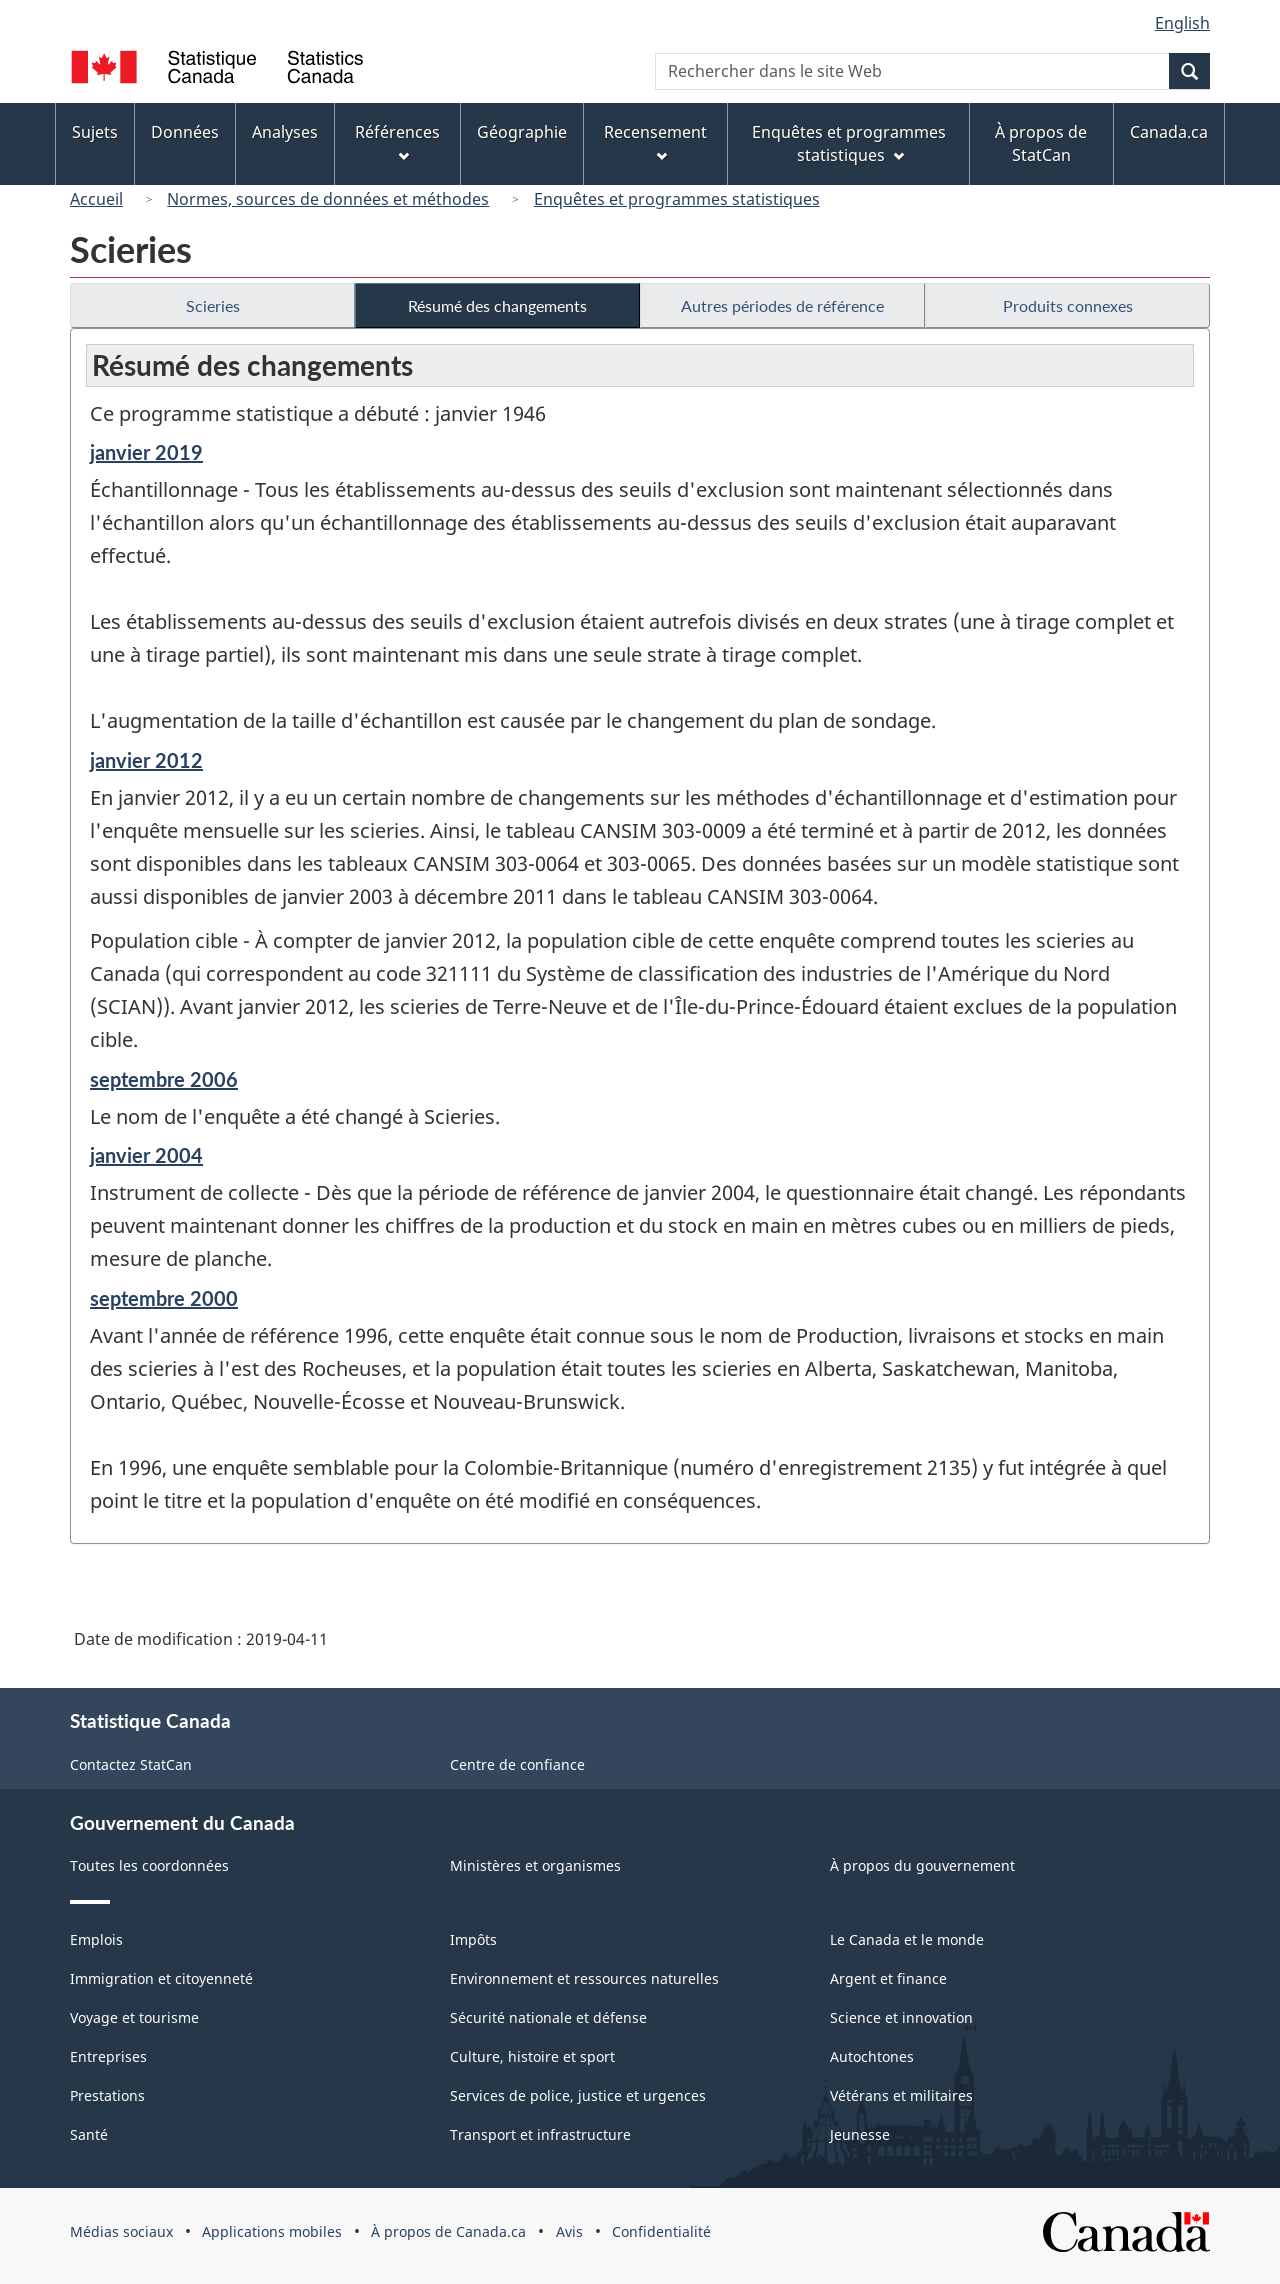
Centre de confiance (517, 1764)
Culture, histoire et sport (532, 2056)
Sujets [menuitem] (95, 132)
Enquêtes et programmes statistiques (677, 199)
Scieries (213, 305)
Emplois (96, 1939)
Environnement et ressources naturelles (584, 1978)
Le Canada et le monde (907, 1939)
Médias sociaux (121, 2231)
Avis (569, 2231)
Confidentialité (661, 2231)
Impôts (473, 1939)
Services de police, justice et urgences (578, 2095)
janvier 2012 (146, 760)
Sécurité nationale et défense (548, 2017)
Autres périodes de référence (782, 305)
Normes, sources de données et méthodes (328, 199)
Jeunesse (860, 2134)
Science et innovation (901, 2017)
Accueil (96, 199)
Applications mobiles (272, 2231)
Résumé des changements (497, 305)
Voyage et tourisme (134, 2017)
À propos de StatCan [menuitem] (1041, 143)
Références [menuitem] (397, 141)
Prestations (107, 2095)
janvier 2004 (146, 1155)
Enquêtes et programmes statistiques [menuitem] (849, 143)
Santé (89, 2134)
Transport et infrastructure (540, 2134)
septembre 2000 (164, 1298)
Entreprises (108, 2056)
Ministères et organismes (535, 1865)
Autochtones (872, 2056)
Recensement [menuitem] (655, 141)
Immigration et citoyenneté (161, 1978)
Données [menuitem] (185, 132)
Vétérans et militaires (901, 2095)
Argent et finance (888, 1978)
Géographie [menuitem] (522, 132)
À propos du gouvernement (922, 1865)
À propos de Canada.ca (448, 2231)
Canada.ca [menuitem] (1169, 132)
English (1182, 23)
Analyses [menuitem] (285, 132)
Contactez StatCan (131, 1764)
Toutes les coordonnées (149, 1865)
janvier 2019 (146, 452)
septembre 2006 (164, 1079)
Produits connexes (1068, 305)
